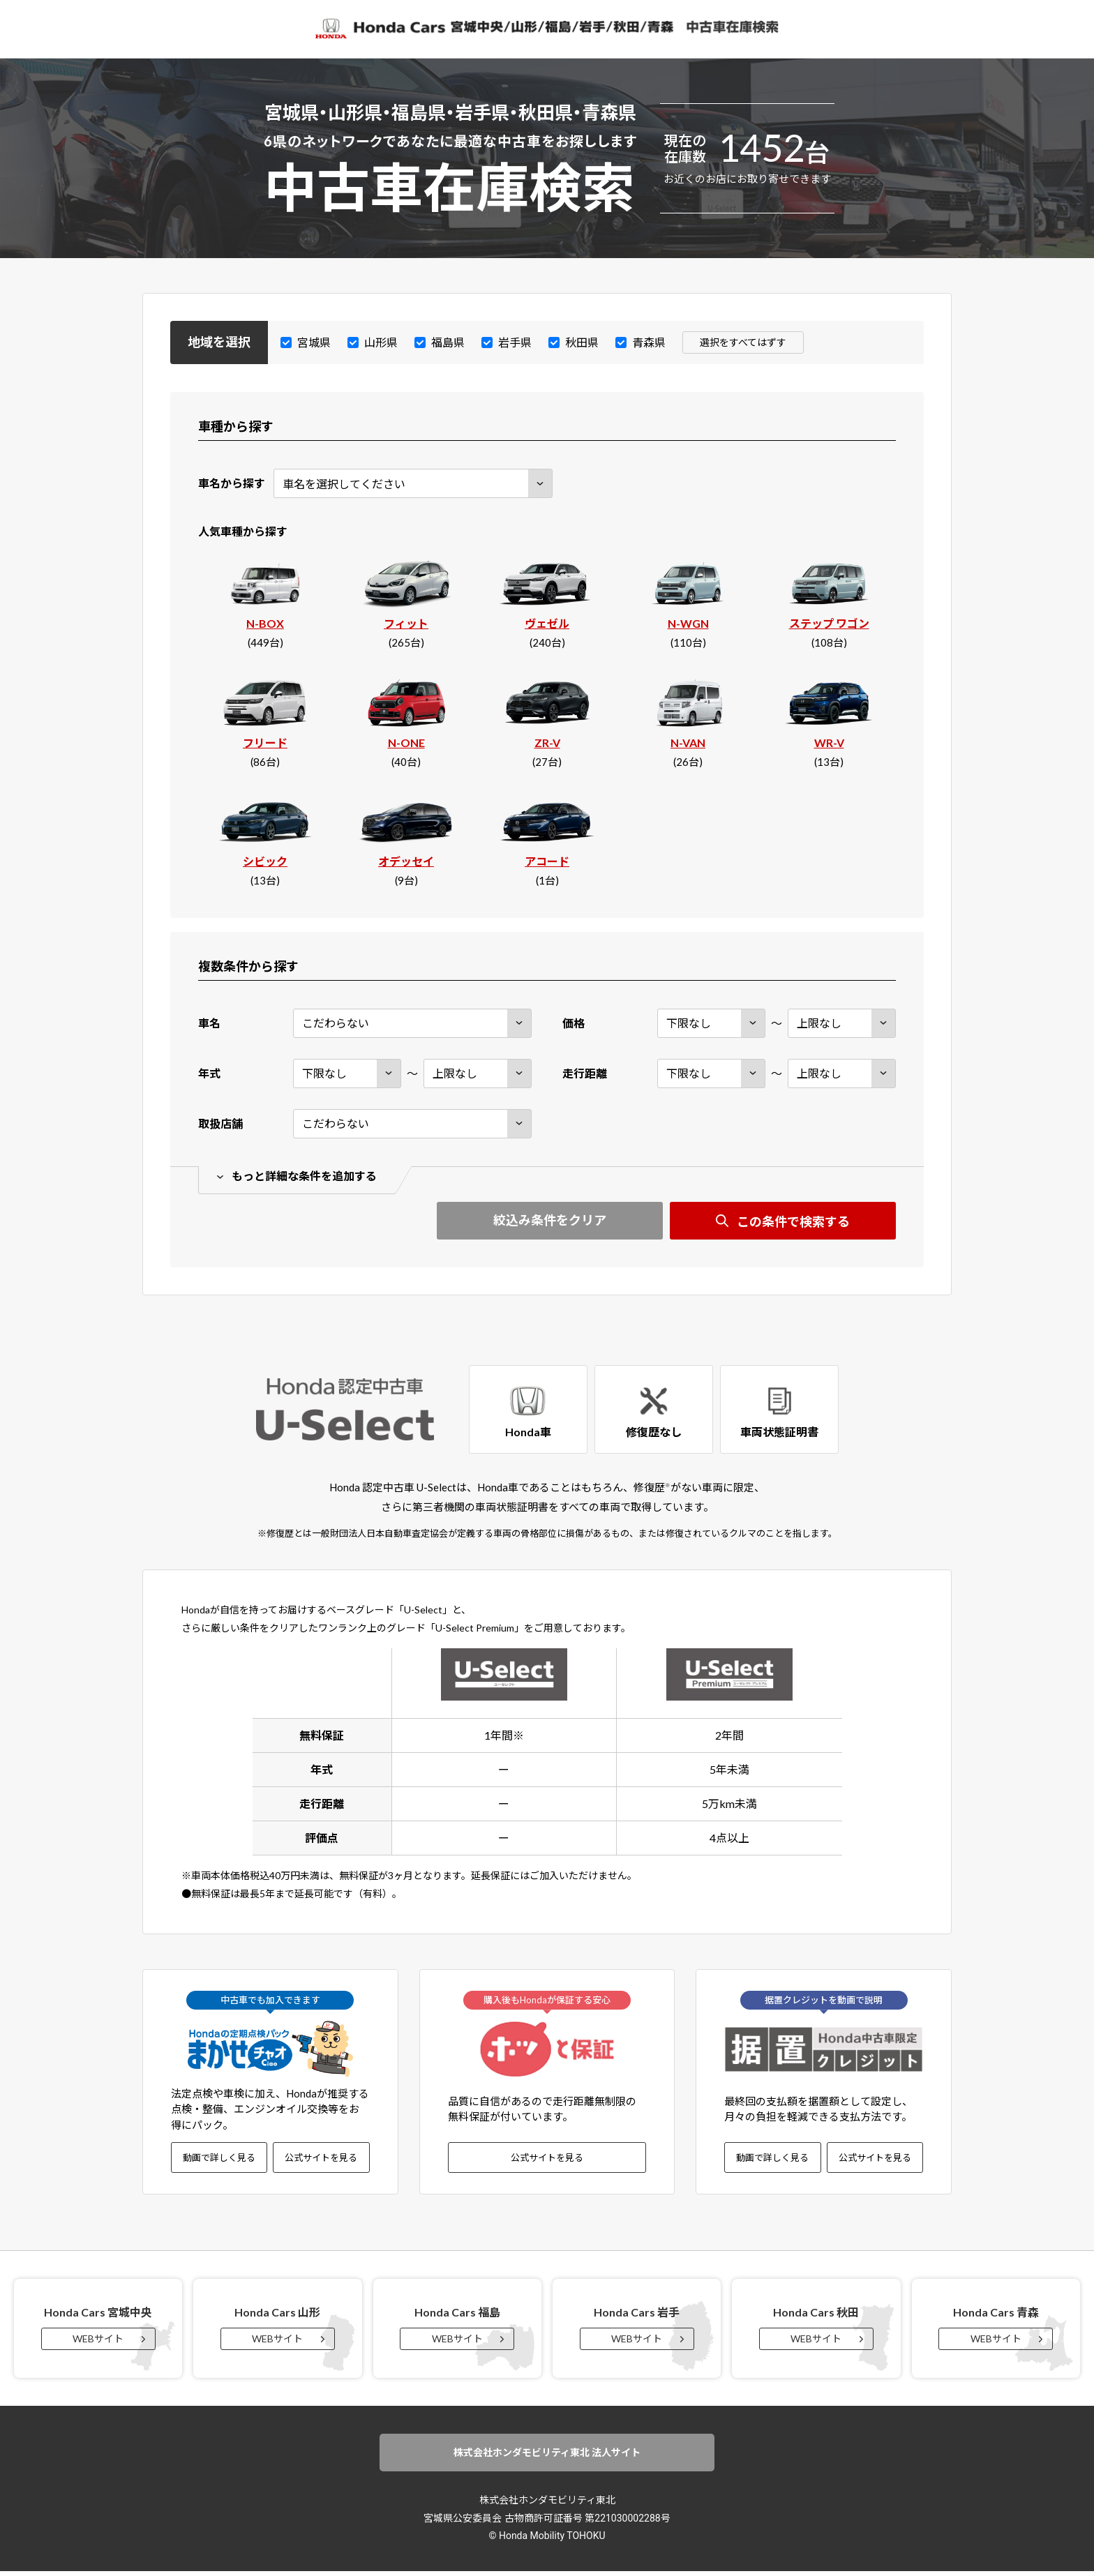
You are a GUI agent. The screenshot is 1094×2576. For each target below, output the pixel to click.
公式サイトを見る (321, 2160)
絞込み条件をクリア (549, 1220)
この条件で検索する (793, 1222)
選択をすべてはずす (746, 342)
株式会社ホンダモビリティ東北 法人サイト (547, 2457)
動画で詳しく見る (219, 2160)
